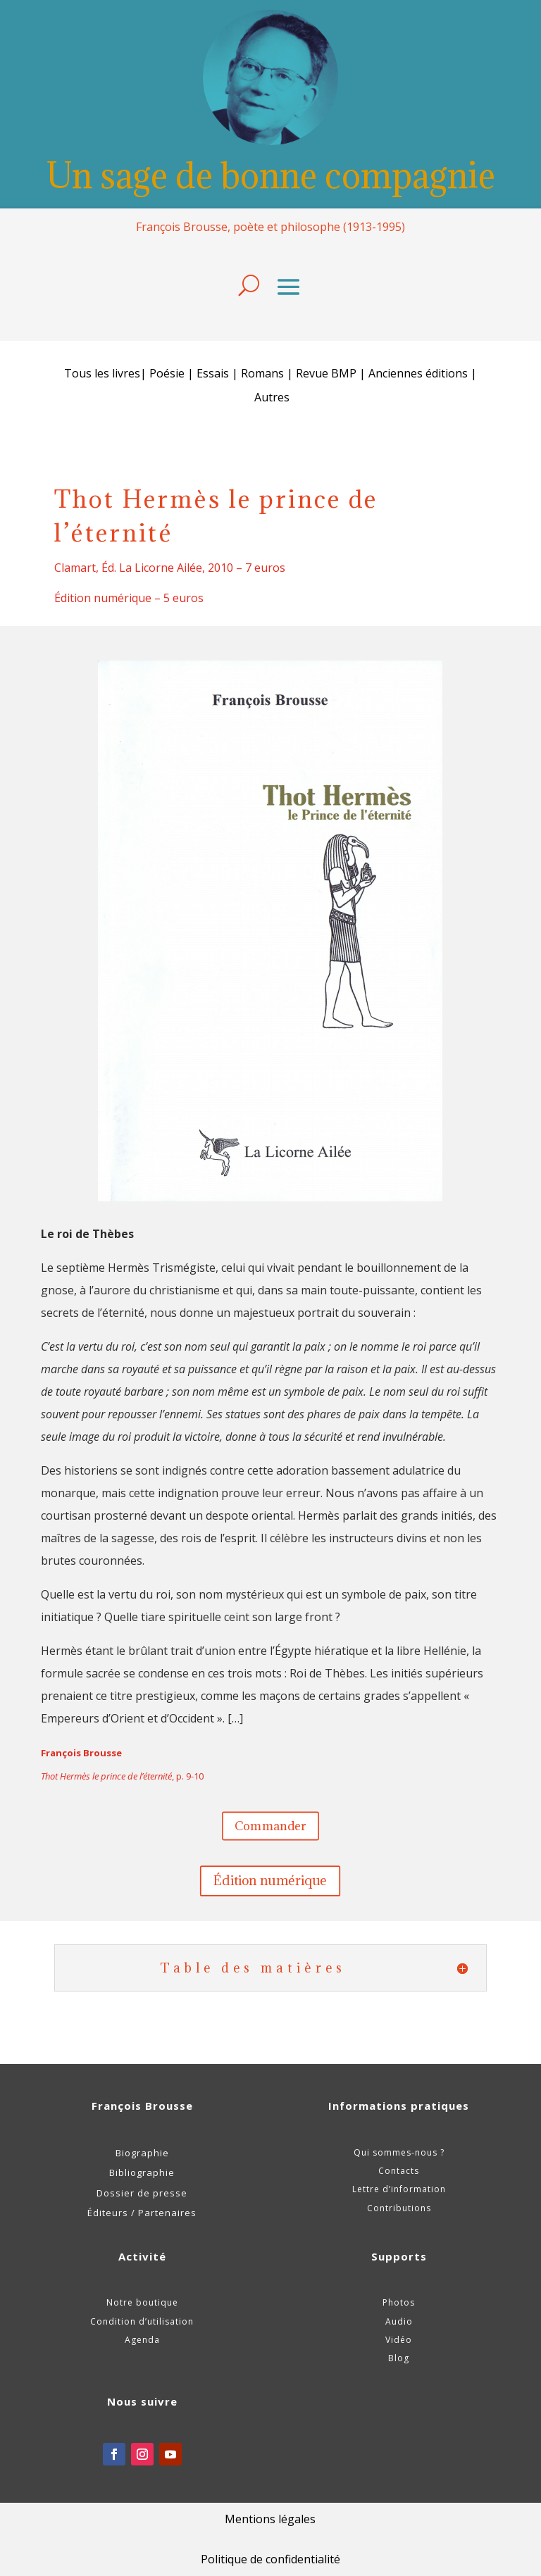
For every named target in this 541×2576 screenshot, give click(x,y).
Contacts (398, 2171)
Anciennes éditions (418, 373)
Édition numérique (271, 1880)
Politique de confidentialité (270, 2559)
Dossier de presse (142, 2193)
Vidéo (398, 2340)
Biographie (142, 2152)
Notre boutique (142, 2302)
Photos (399, 2302)
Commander (270, 1825)
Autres (272, 397)
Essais (213, 373)
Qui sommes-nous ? (399, 2152)
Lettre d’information (399, 2189)
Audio (399, 2321)
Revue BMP (326, 373)
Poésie (167, 373)
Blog (398, 2358)
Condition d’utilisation (142, 2321)
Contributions (399, 2208)
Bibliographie (142, 2172)
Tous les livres (102, 373)
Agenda (142, 2340)
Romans (264, 373)
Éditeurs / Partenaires (142, 2212)
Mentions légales (270, 2519)
